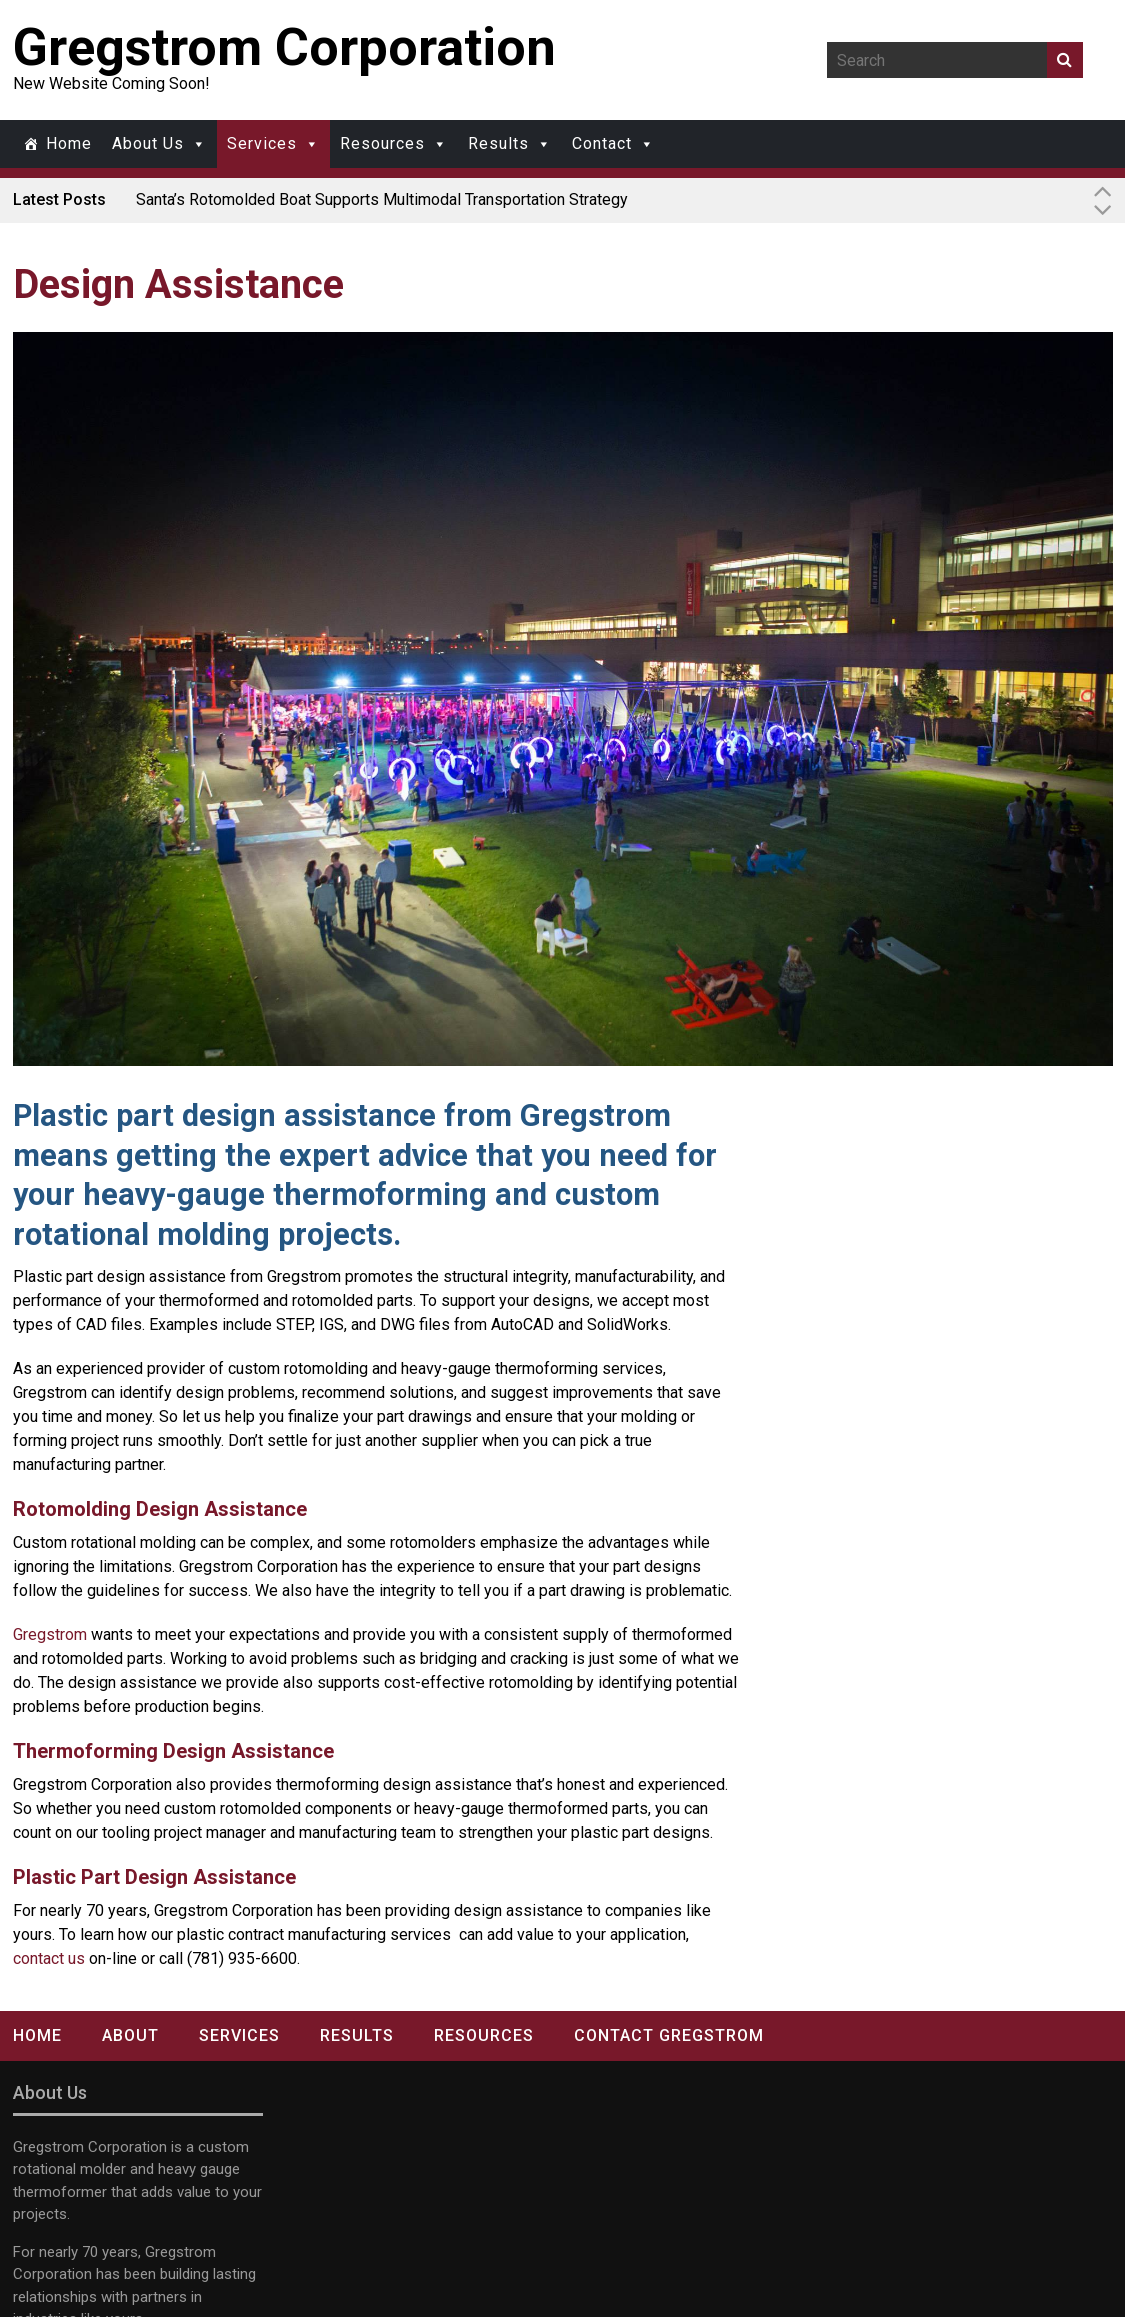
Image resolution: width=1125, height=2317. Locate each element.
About (130, 2035)
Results (498, 143)
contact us (49, 1958)
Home (69, 143)
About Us (148, 143)
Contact (602, 143)
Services (262, 143)
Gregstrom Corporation (284, 47)
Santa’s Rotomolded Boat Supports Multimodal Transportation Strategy (382, 199)
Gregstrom (50, 1634)
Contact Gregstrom (669, 2035)
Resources (382, 143)
